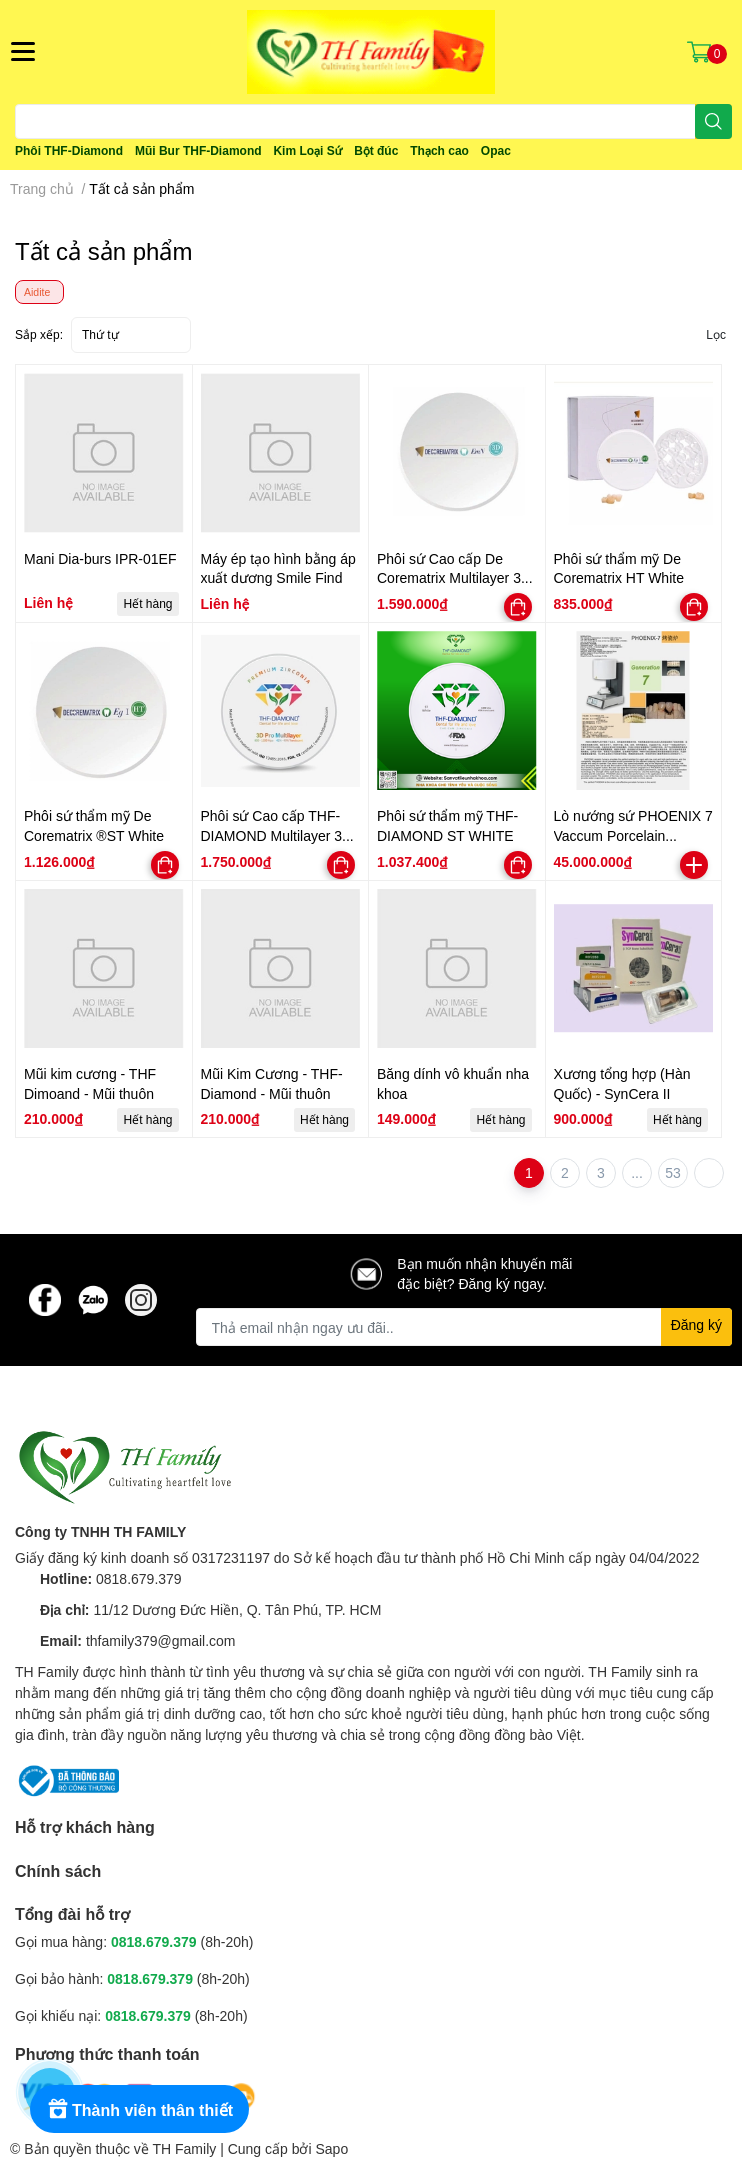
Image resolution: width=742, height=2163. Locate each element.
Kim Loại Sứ (307, 150)
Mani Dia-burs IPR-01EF (100, 558)
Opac (496, 150)
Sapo (332, 2148)
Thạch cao (439, 150)
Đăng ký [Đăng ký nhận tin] (696, 1324)
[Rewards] (139, 2109)
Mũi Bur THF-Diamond (198, 150)
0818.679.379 (139, 1578)
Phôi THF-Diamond (69, 150)
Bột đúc (376, 150)
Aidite (37, 292)
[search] (713, 121)
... (637, 1172)
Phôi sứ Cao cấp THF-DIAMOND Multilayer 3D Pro (277, 835)
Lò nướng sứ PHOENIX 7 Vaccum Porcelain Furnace (633, 835)
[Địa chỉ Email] (464, 1327)
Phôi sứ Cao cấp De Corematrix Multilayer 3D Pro (454, 578)
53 (673, 1172)
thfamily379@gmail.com (161, 1640)
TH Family (184, 2148)
